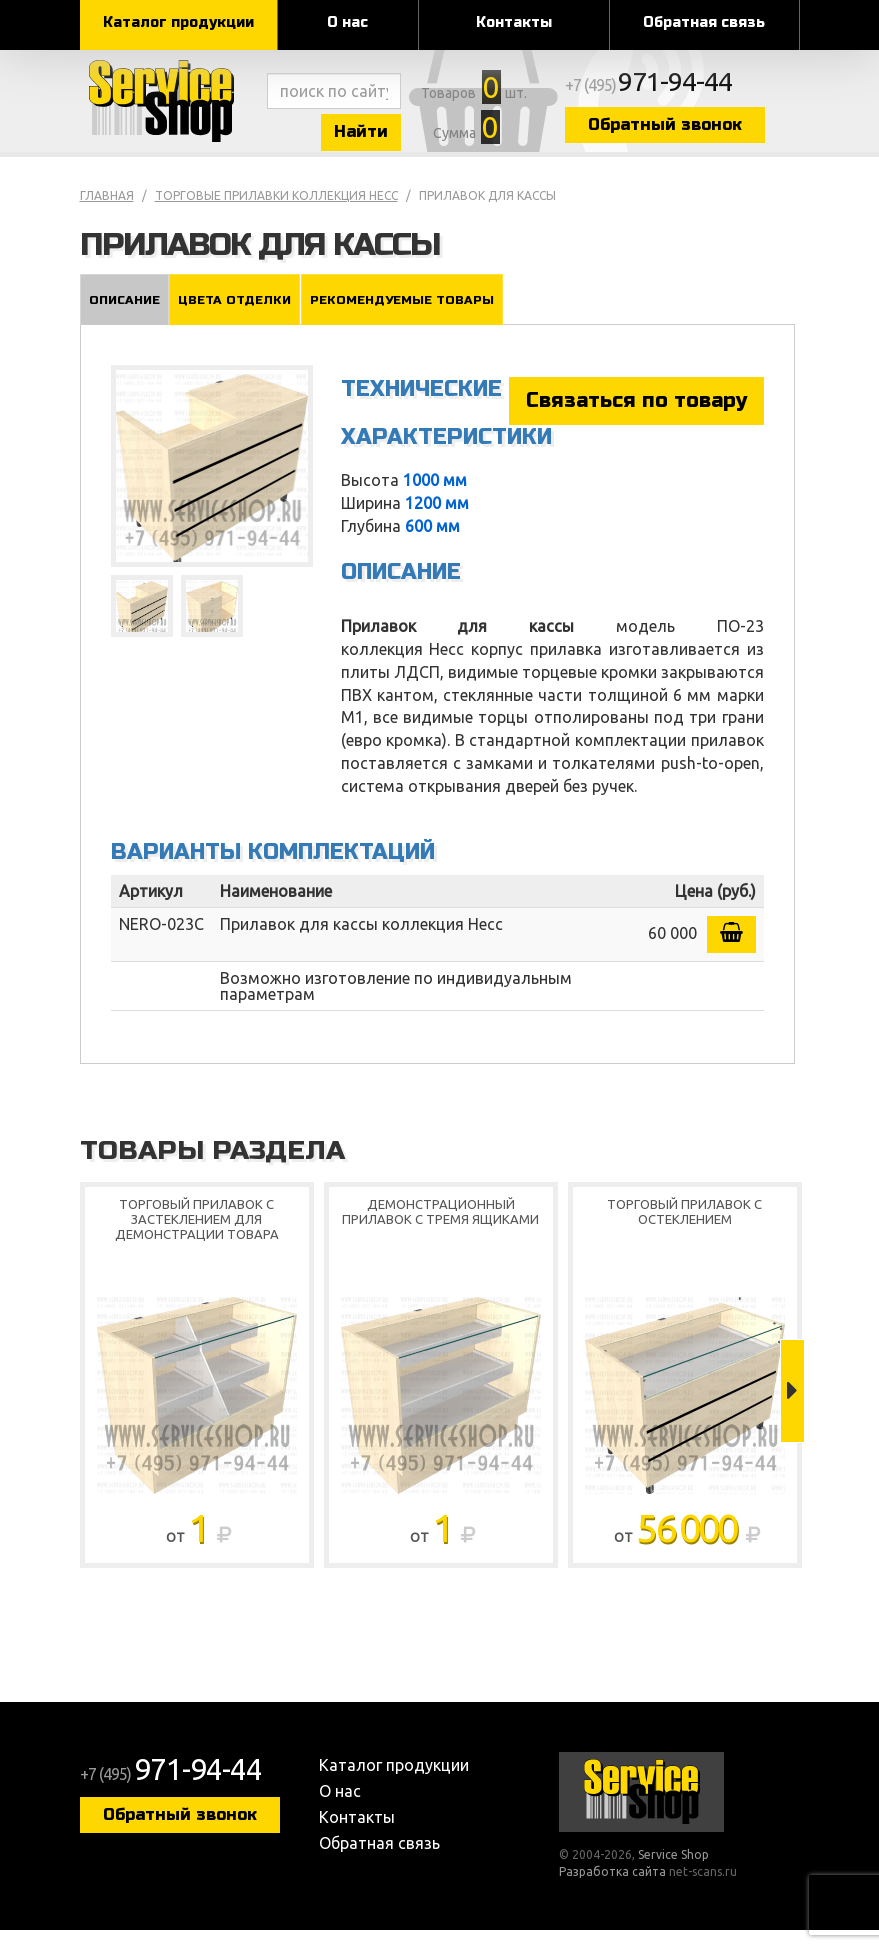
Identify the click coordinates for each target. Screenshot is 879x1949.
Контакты (514, 22)
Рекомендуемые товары (403, 317)
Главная (107, 213)
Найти (390, 138)
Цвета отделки (235, 317)
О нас (347, 22)
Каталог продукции (178, 22)
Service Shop (170, 110)
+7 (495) (721, 92)
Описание (124, 317)
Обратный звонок (730, 132)
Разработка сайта (612, 1890)
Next (792, 1410)
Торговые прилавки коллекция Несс (276, 213)
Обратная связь (704, 22)
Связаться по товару (636, 418)
